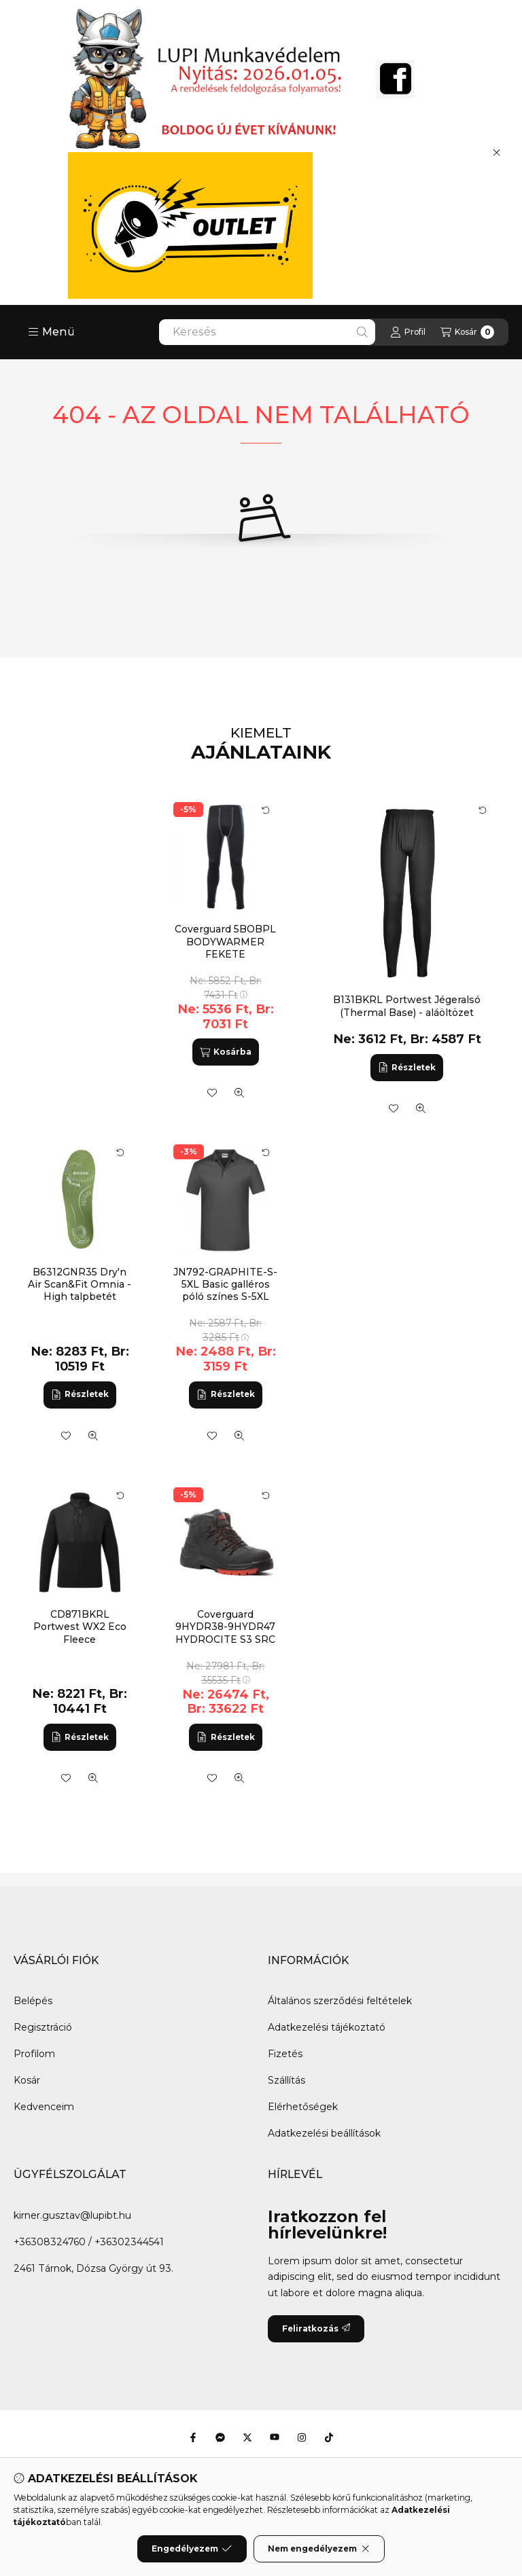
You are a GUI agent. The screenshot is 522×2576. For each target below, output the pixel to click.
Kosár (27, 2080)
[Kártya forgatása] (482, 810)
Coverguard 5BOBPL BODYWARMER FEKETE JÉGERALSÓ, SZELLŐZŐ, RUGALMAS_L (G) (225, 960)
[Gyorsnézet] (420, 1108)
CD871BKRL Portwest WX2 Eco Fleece (79, 1626)
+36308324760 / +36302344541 (89, 2242)
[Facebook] (193, 2437)
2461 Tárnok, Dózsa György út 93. (93, 2268)
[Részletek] (406, 1067)
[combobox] (267, 332)
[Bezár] (496, 152)
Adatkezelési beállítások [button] (324, 2133)
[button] (51, 332)
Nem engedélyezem (319, 2548)
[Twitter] (247, 2437)
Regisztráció (43, 2027)
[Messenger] (220, 2437)
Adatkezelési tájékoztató (326, 2027)
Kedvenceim (44, 2107)
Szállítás (286, 2080)
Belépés (33, 2001)
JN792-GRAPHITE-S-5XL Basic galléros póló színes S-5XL (225, 1284)
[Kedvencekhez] (393, 1108)
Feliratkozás (316, 2328)
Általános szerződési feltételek (340, 2001)
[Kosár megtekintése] (467, 332)
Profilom (34, 2054)
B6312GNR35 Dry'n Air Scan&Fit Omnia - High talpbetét (79, 1284)
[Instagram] (301, 2437)
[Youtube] (274, 2437)
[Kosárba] (225, 1052)
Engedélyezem (192, 2548)
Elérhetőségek (303, 2107)
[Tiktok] (329, 2437)
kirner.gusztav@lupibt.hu (72, 2215)
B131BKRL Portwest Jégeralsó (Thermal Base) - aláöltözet (407, 1006)
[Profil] (407, 332)
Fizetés (285, 2054)
